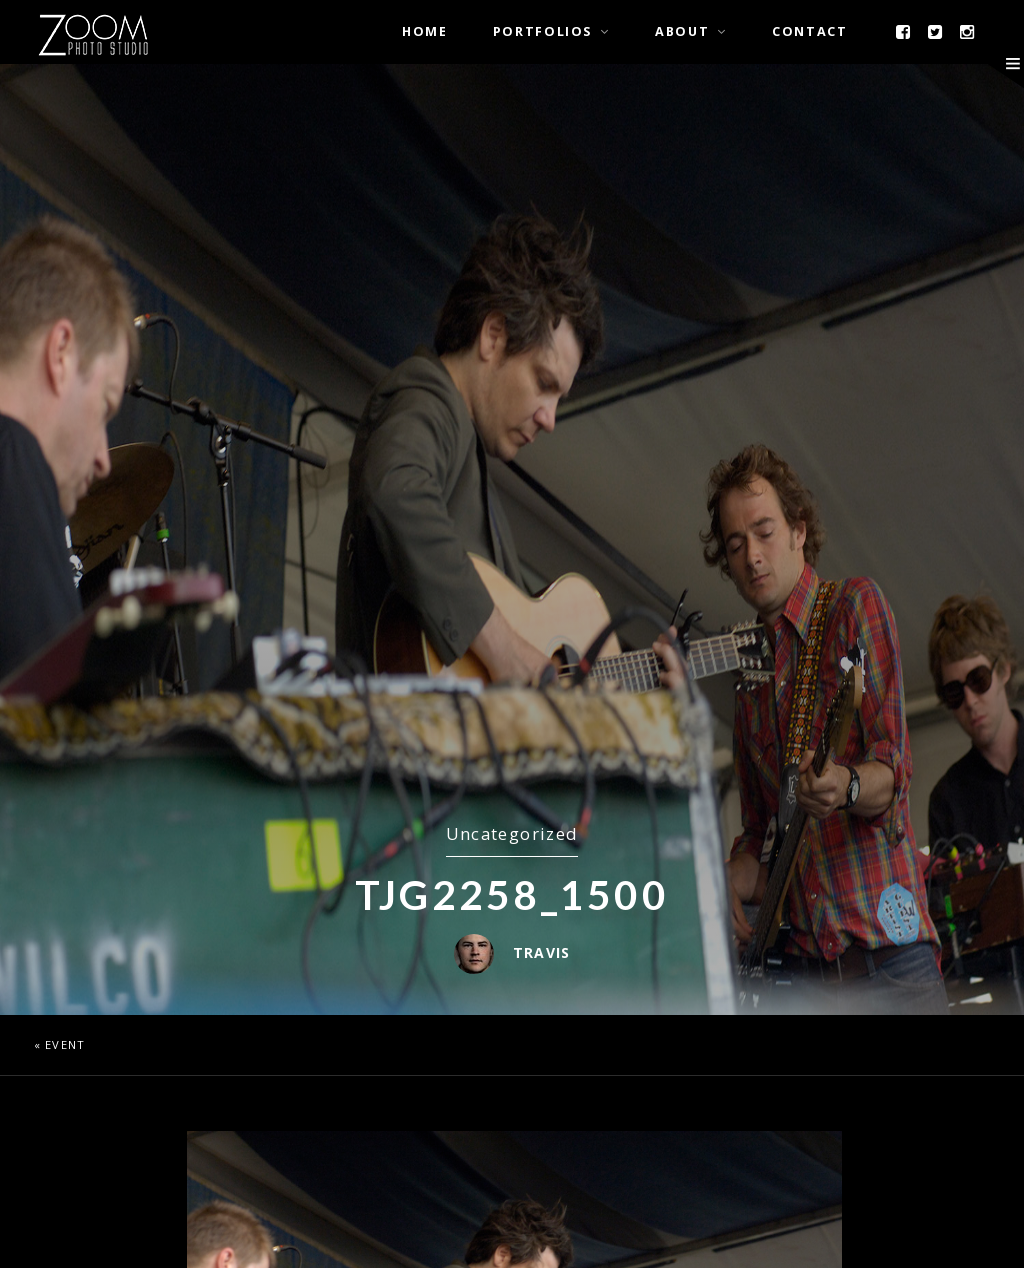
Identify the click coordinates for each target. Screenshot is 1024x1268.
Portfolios (542, 31)
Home (425, 31)
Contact (809, 31)
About (682, 31)
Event (65, 1044)
